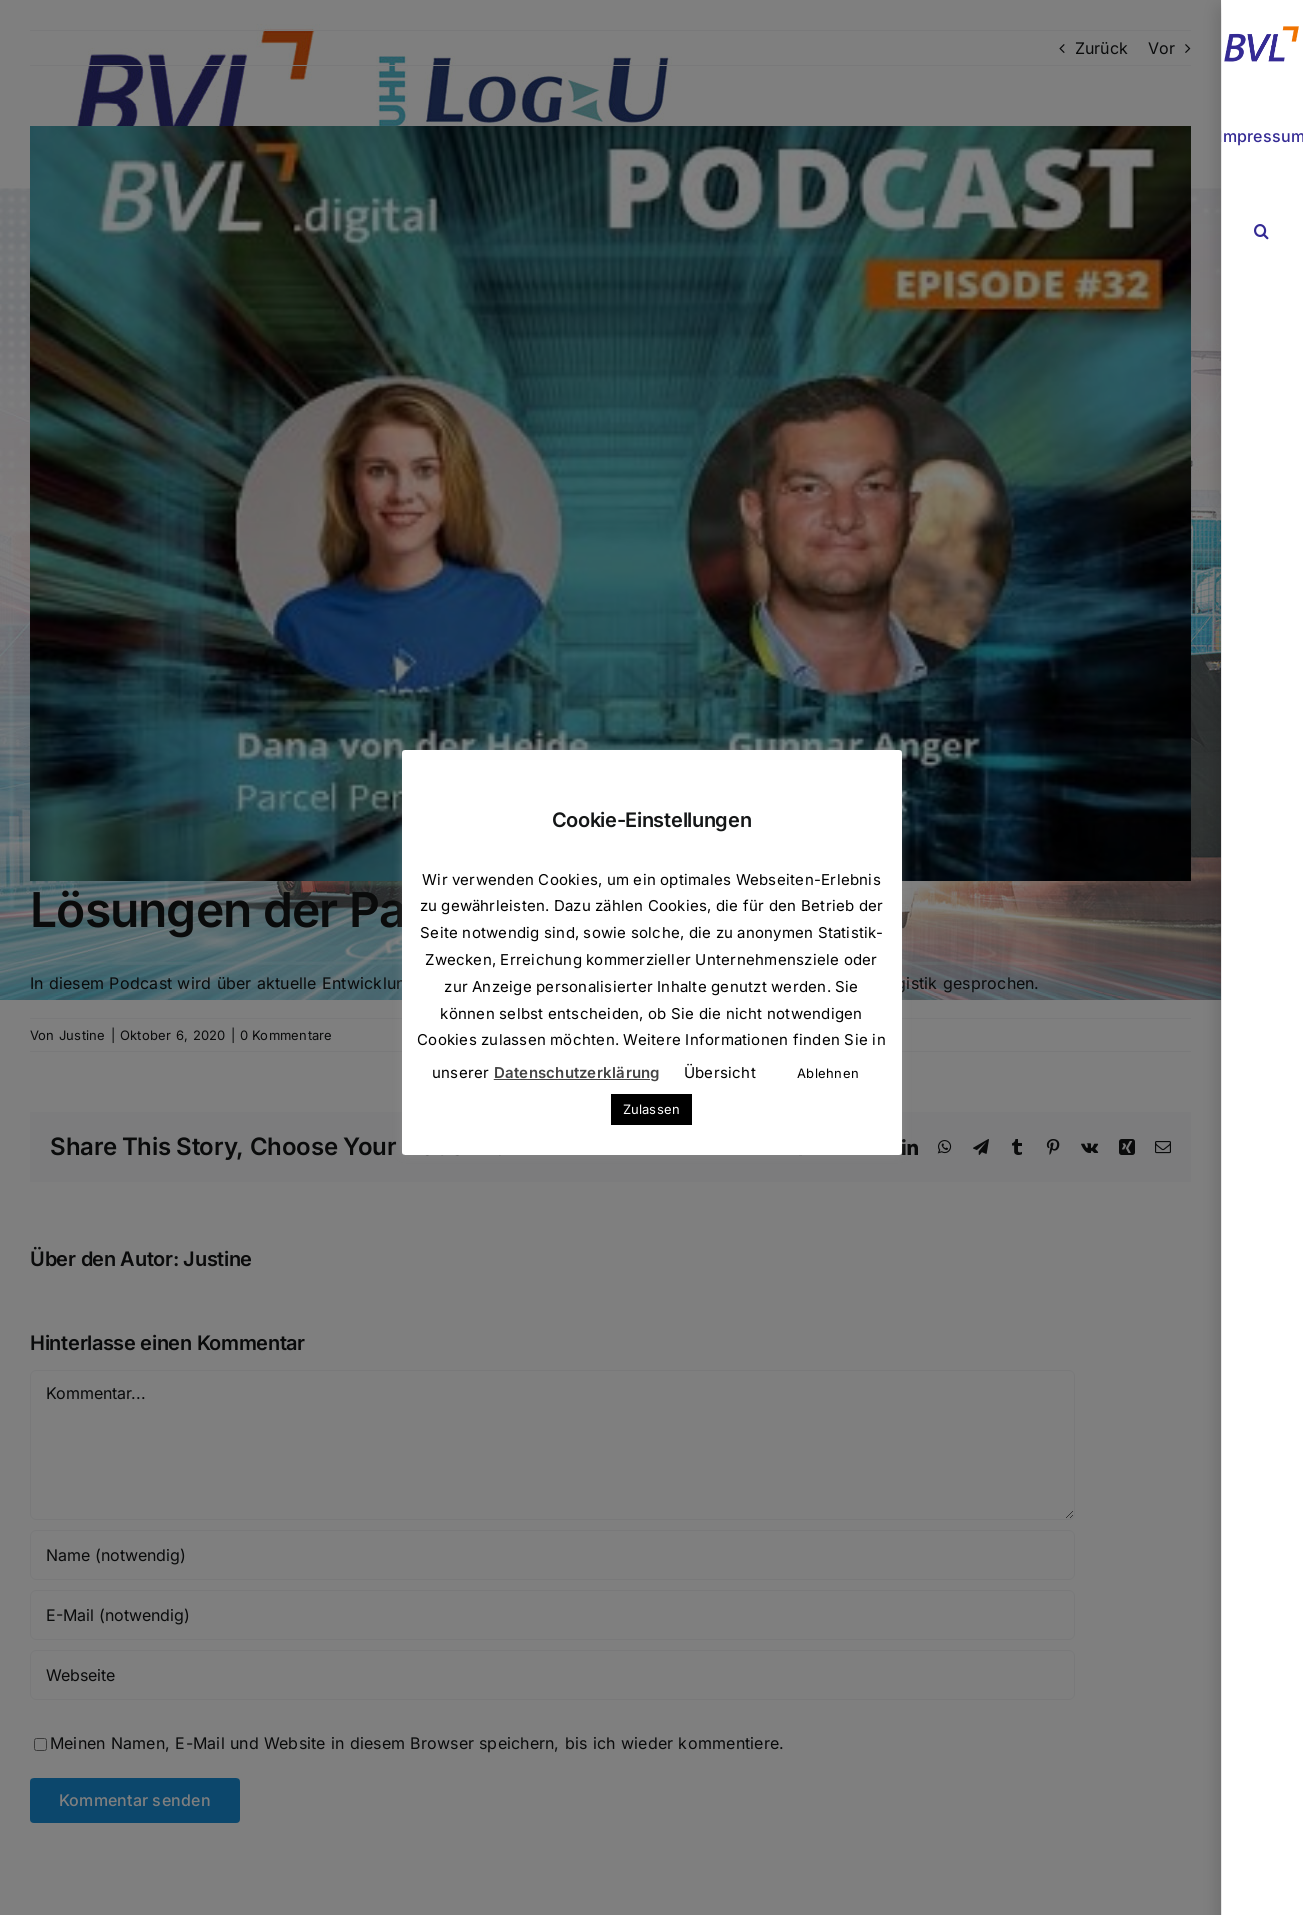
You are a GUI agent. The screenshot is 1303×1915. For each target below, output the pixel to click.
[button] (1262, 231)
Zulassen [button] (652, 1109)
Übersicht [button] (720, 1072)
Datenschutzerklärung (577, 1072)
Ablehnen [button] (828, 1073)
